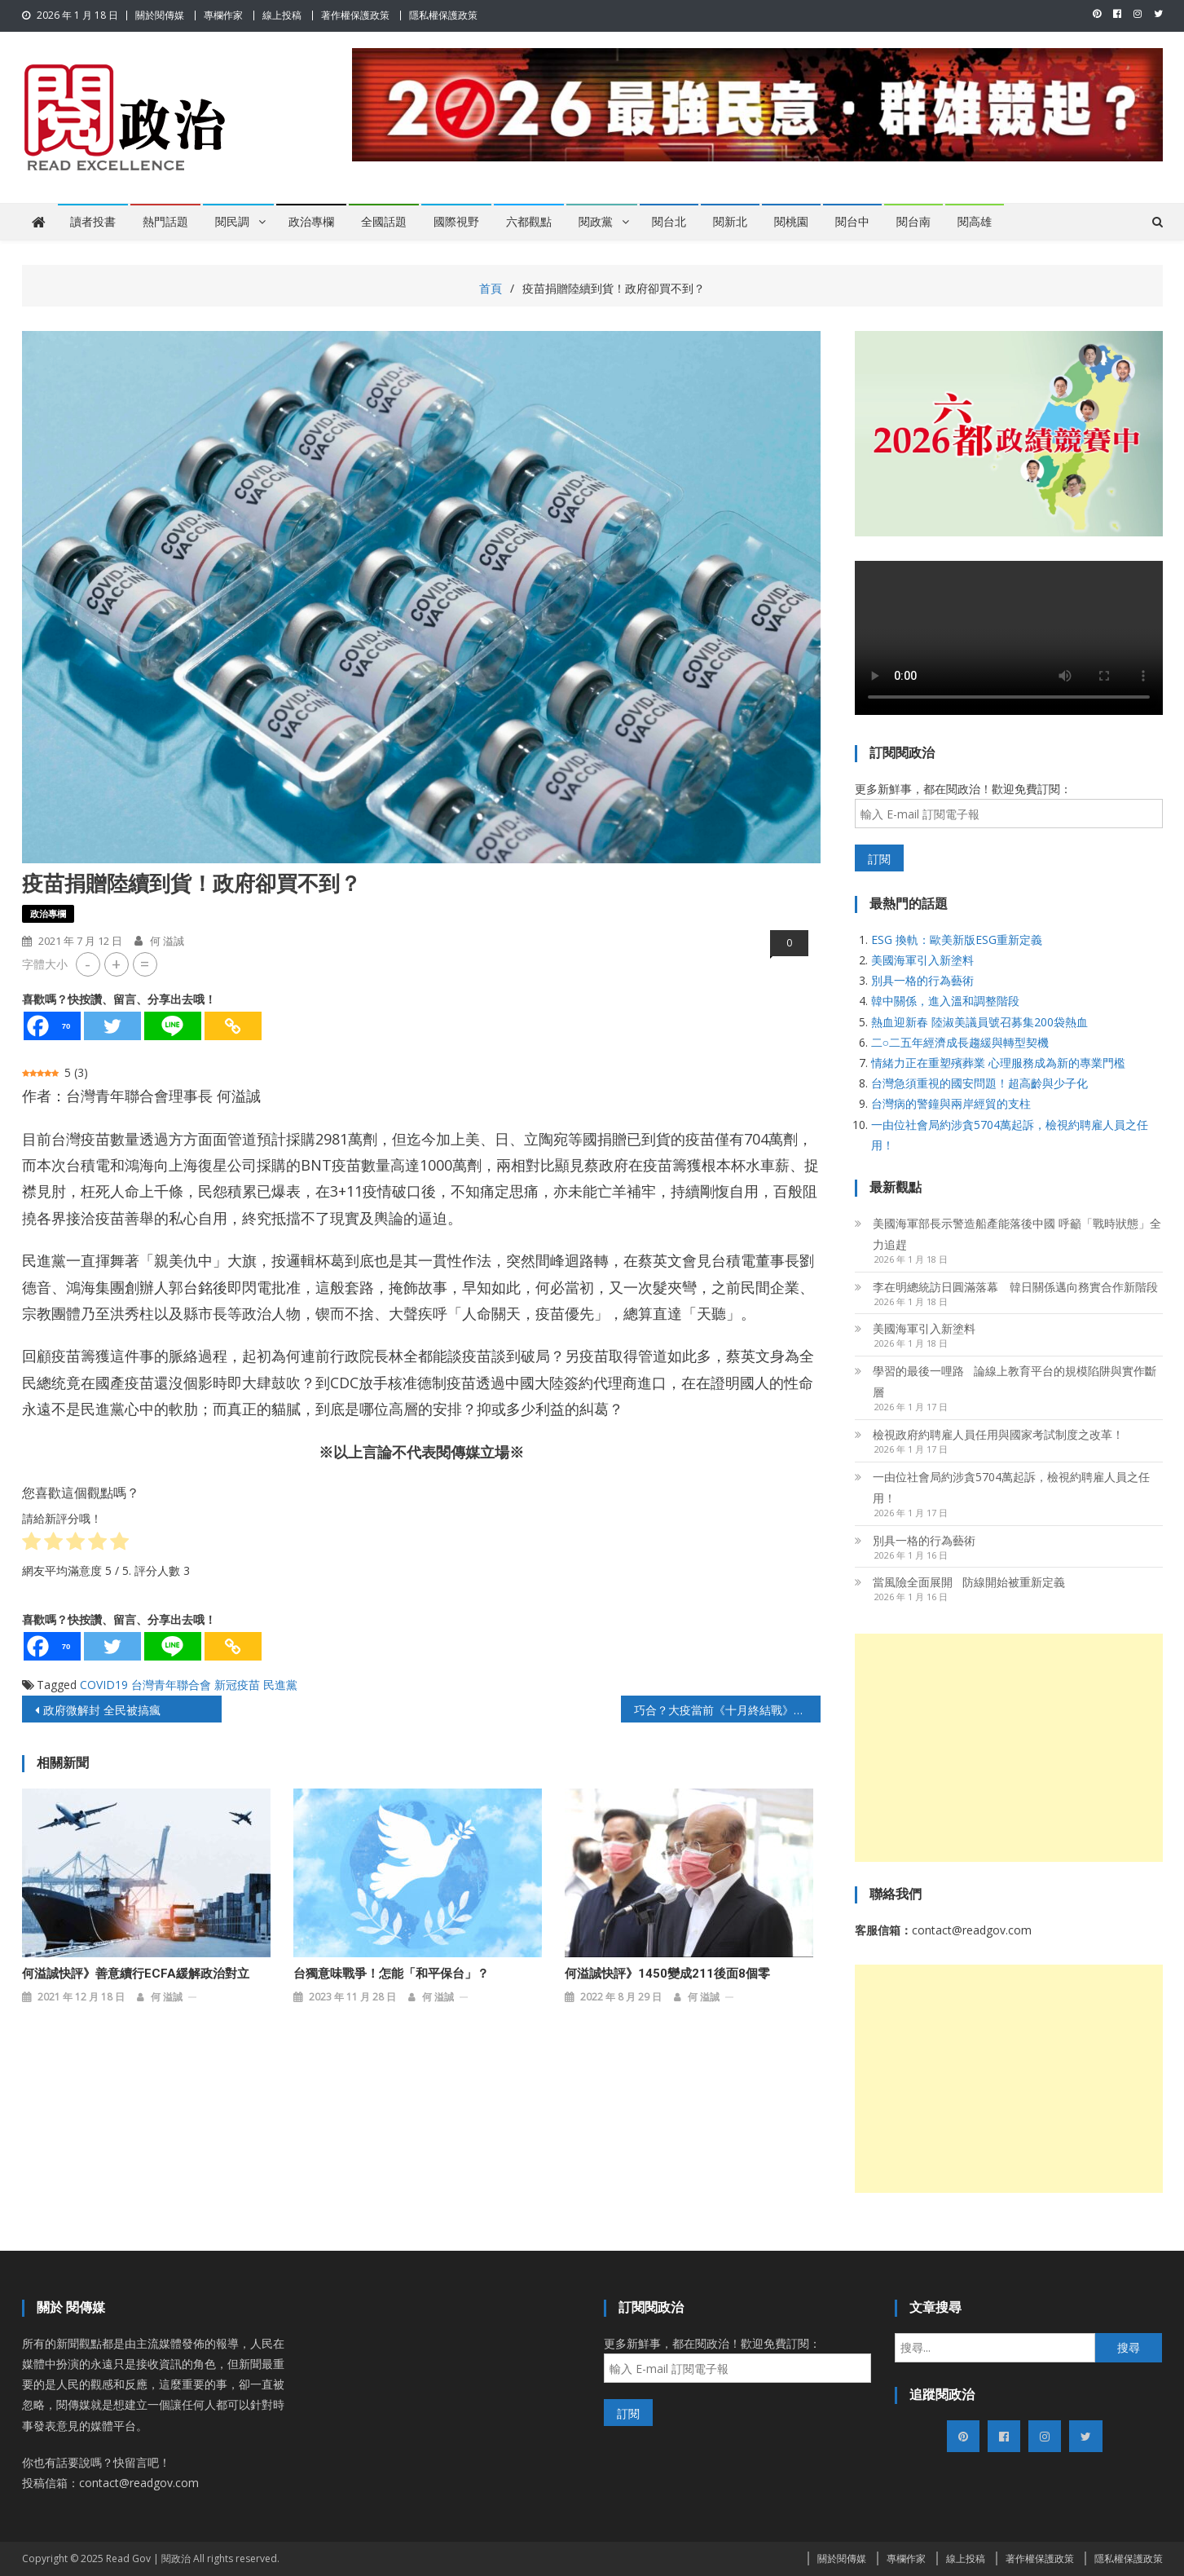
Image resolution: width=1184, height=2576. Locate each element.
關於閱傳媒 (159, 15)
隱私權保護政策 (443, 15)
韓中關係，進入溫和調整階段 (945, 1000)
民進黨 (280, 1684)
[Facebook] (52, 1026)
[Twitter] (112, 1026)
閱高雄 (974, 221)
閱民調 (232, 221)
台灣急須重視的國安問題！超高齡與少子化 (979, 1083)
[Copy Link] (233, 1026)
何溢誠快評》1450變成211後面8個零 (667, 1973)
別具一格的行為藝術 (922, 980)
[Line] (172, 1026)
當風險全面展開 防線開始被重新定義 (969, 1582)
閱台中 (852, 221)
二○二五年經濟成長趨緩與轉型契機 (960, 1042)
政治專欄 (311, 221)
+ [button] (116, 964)
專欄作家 (223, 15)
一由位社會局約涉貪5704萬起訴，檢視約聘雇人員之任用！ (1011, 1487)
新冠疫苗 (237, 1684)
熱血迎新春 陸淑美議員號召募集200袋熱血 (979, 1022)
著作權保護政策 (355, 15)
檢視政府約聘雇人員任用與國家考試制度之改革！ (998, 1434)
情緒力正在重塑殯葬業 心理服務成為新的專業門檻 (998, 1062)
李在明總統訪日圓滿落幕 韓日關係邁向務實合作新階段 (1015, 1287)
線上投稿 (282, 15)
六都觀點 (529, 221)
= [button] (144, 964)
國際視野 (456, 221)
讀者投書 (93, 221)
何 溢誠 (167, 940)
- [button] (87, 964)
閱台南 (913, 221)
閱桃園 (791, 221)
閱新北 (730, 221)
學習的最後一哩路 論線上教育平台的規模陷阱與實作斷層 (1014, 1381)
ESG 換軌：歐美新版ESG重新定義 (956, 939)
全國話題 (384, 221)
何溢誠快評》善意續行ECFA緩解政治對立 (135, 1973)
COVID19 (104, 1684)
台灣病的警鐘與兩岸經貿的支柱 (951, 1103)
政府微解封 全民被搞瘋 (102, 1710)
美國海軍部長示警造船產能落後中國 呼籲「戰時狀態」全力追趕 (1017, 1233)
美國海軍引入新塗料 (922, 960)
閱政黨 (596, 221)
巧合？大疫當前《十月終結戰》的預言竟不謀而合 (727, 1710)
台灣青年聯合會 (171, 1684)
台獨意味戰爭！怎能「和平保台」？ (391, 1973)
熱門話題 (165, 221)
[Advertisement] (1009, 1748)
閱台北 (669, 221)
